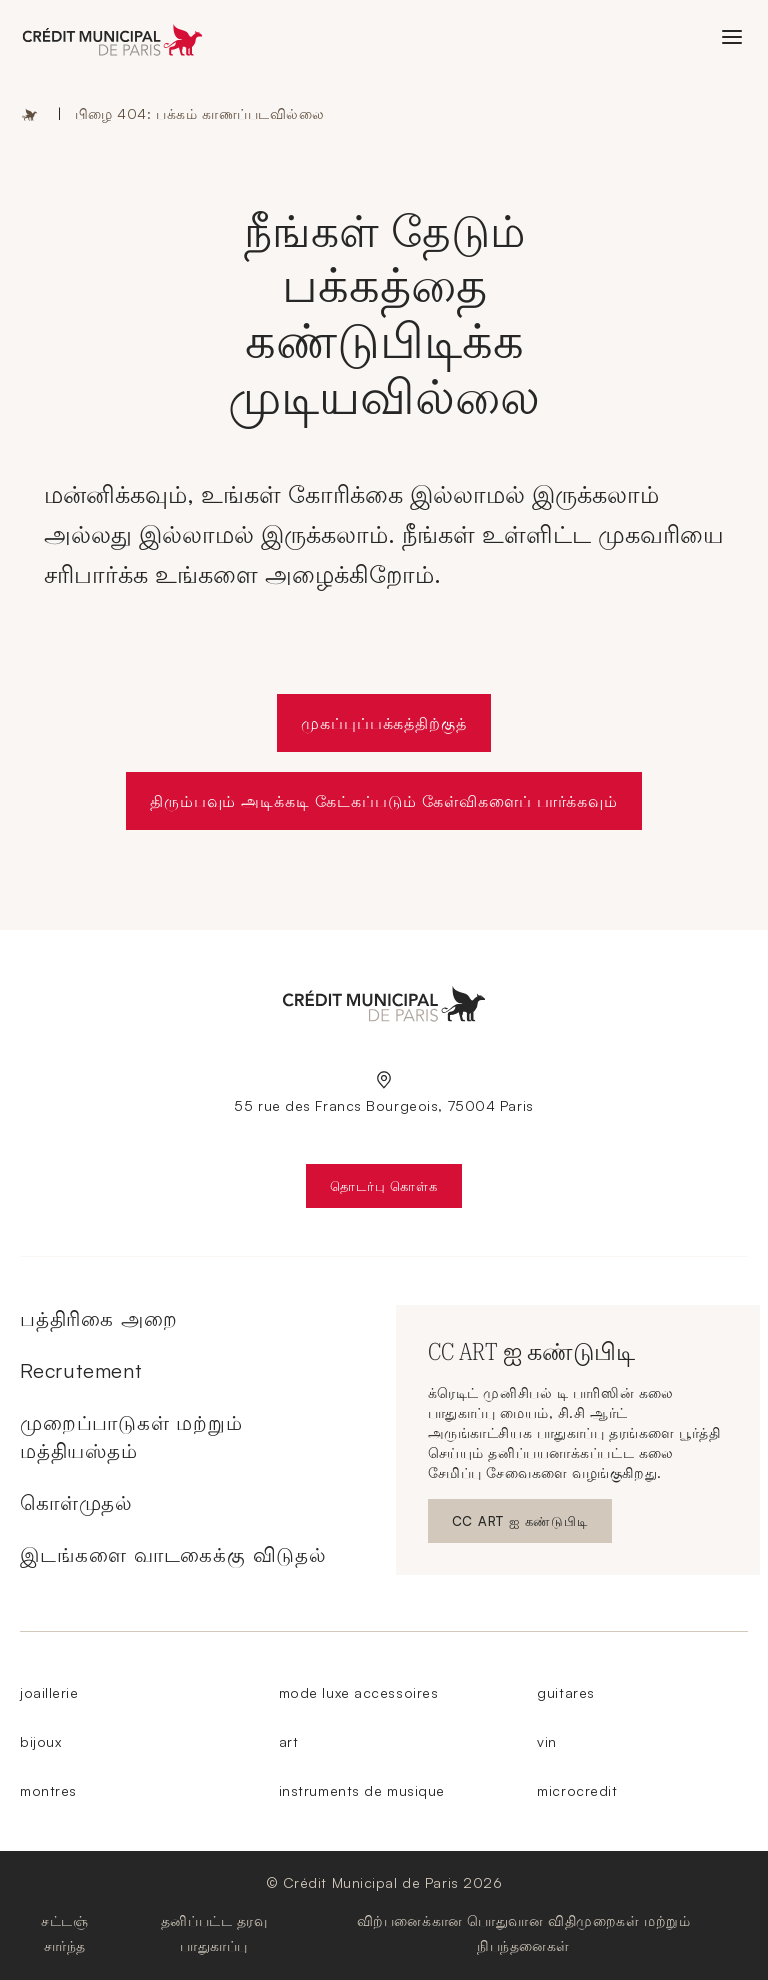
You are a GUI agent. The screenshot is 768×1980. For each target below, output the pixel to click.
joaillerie (49, 1692)
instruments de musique (362, 1790)
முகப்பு (30, 114)
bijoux (40, 1741)
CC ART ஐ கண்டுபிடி (528, 1525)
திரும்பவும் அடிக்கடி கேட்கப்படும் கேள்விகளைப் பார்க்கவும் (384, 801)
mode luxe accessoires (359, 1692)
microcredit (577, 1790)
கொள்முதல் (76, 1502)
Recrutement (81, 1370)
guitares (565, 1692)
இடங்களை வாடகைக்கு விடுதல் (173, 1554)
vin (547, 1741)
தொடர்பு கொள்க (395, 1190)
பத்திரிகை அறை (98, 1318)
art (289, 1741)
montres (48, 1790)
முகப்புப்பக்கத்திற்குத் (384, 723)
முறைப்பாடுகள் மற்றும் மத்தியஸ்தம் (131, 1436)
